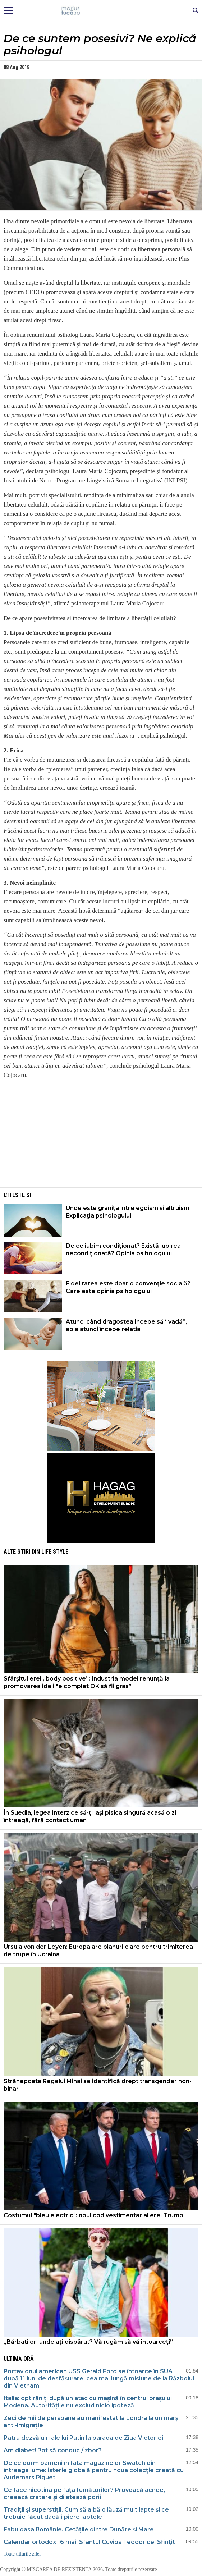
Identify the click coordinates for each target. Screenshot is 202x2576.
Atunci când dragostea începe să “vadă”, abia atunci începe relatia (126, 1325)
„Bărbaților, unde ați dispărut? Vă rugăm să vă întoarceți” (88, 2341)
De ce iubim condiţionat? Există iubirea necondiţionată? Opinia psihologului (123, 1249)
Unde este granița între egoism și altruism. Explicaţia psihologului (128, 1212)
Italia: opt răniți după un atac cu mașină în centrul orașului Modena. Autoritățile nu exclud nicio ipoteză (88, 2402)
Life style (54, 1551)
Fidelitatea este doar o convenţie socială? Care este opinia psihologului (128, 1287)
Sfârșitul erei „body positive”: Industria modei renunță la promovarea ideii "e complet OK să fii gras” (87, 1682)
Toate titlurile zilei (22, 2554)
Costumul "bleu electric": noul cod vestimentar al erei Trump (93, 2215)
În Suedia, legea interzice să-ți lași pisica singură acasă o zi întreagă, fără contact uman (90, 1816)
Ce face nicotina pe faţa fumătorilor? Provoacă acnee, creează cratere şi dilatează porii (84, 2493)
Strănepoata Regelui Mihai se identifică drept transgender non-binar (98, 2085)
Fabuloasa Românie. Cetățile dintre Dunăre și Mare (79, 2529)
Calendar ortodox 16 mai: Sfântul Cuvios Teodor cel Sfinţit (89, 2542)
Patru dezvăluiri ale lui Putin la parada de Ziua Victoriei (83, 2437)
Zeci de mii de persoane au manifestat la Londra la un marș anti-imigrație (91, 2422)
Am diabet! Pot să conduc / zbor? (53, 2450)
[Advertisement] (101, 1135)
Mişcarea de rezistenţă (101, 10)
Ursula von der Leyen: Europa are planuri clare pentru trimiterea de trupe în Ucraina (98, 1950)
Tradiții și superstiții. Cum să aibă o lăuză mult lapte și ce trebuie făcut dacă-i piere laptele (86, 2513)
